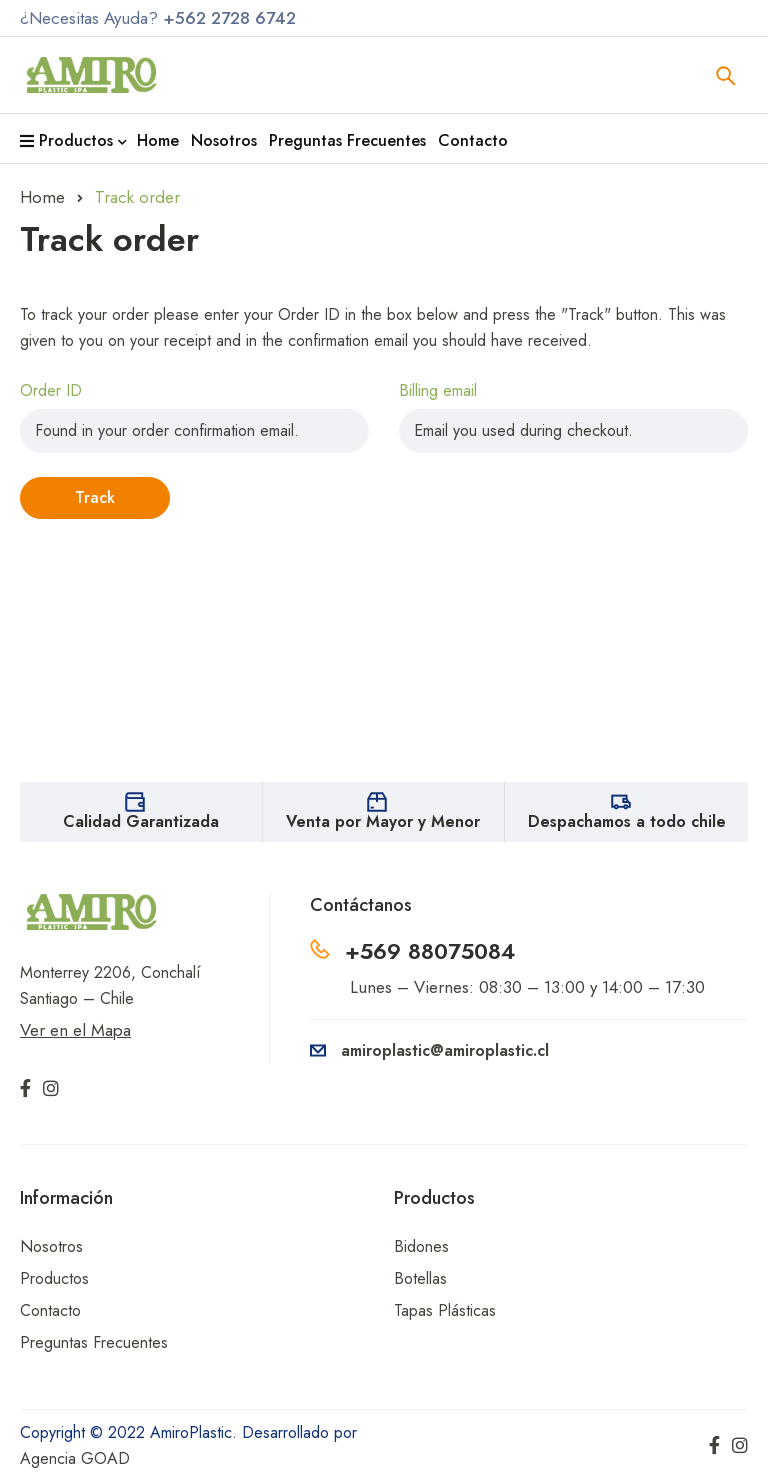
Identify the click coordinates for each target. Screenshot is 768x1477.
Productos (54, 1278)
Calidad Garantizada (141, 821)
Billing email (438, 390)
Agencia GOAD (75, 1458)
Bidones (421, 1246)
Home (42, 197)
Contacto (50, 1310)
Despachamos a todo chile (627, 821)
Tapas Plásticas (445, 1310)
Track (95, 497)
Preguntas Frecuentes (94, 1342)
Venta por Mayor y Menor (383, 821)
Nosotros (51, 1246)
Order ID (51, 390)
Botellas (420, 1278)
